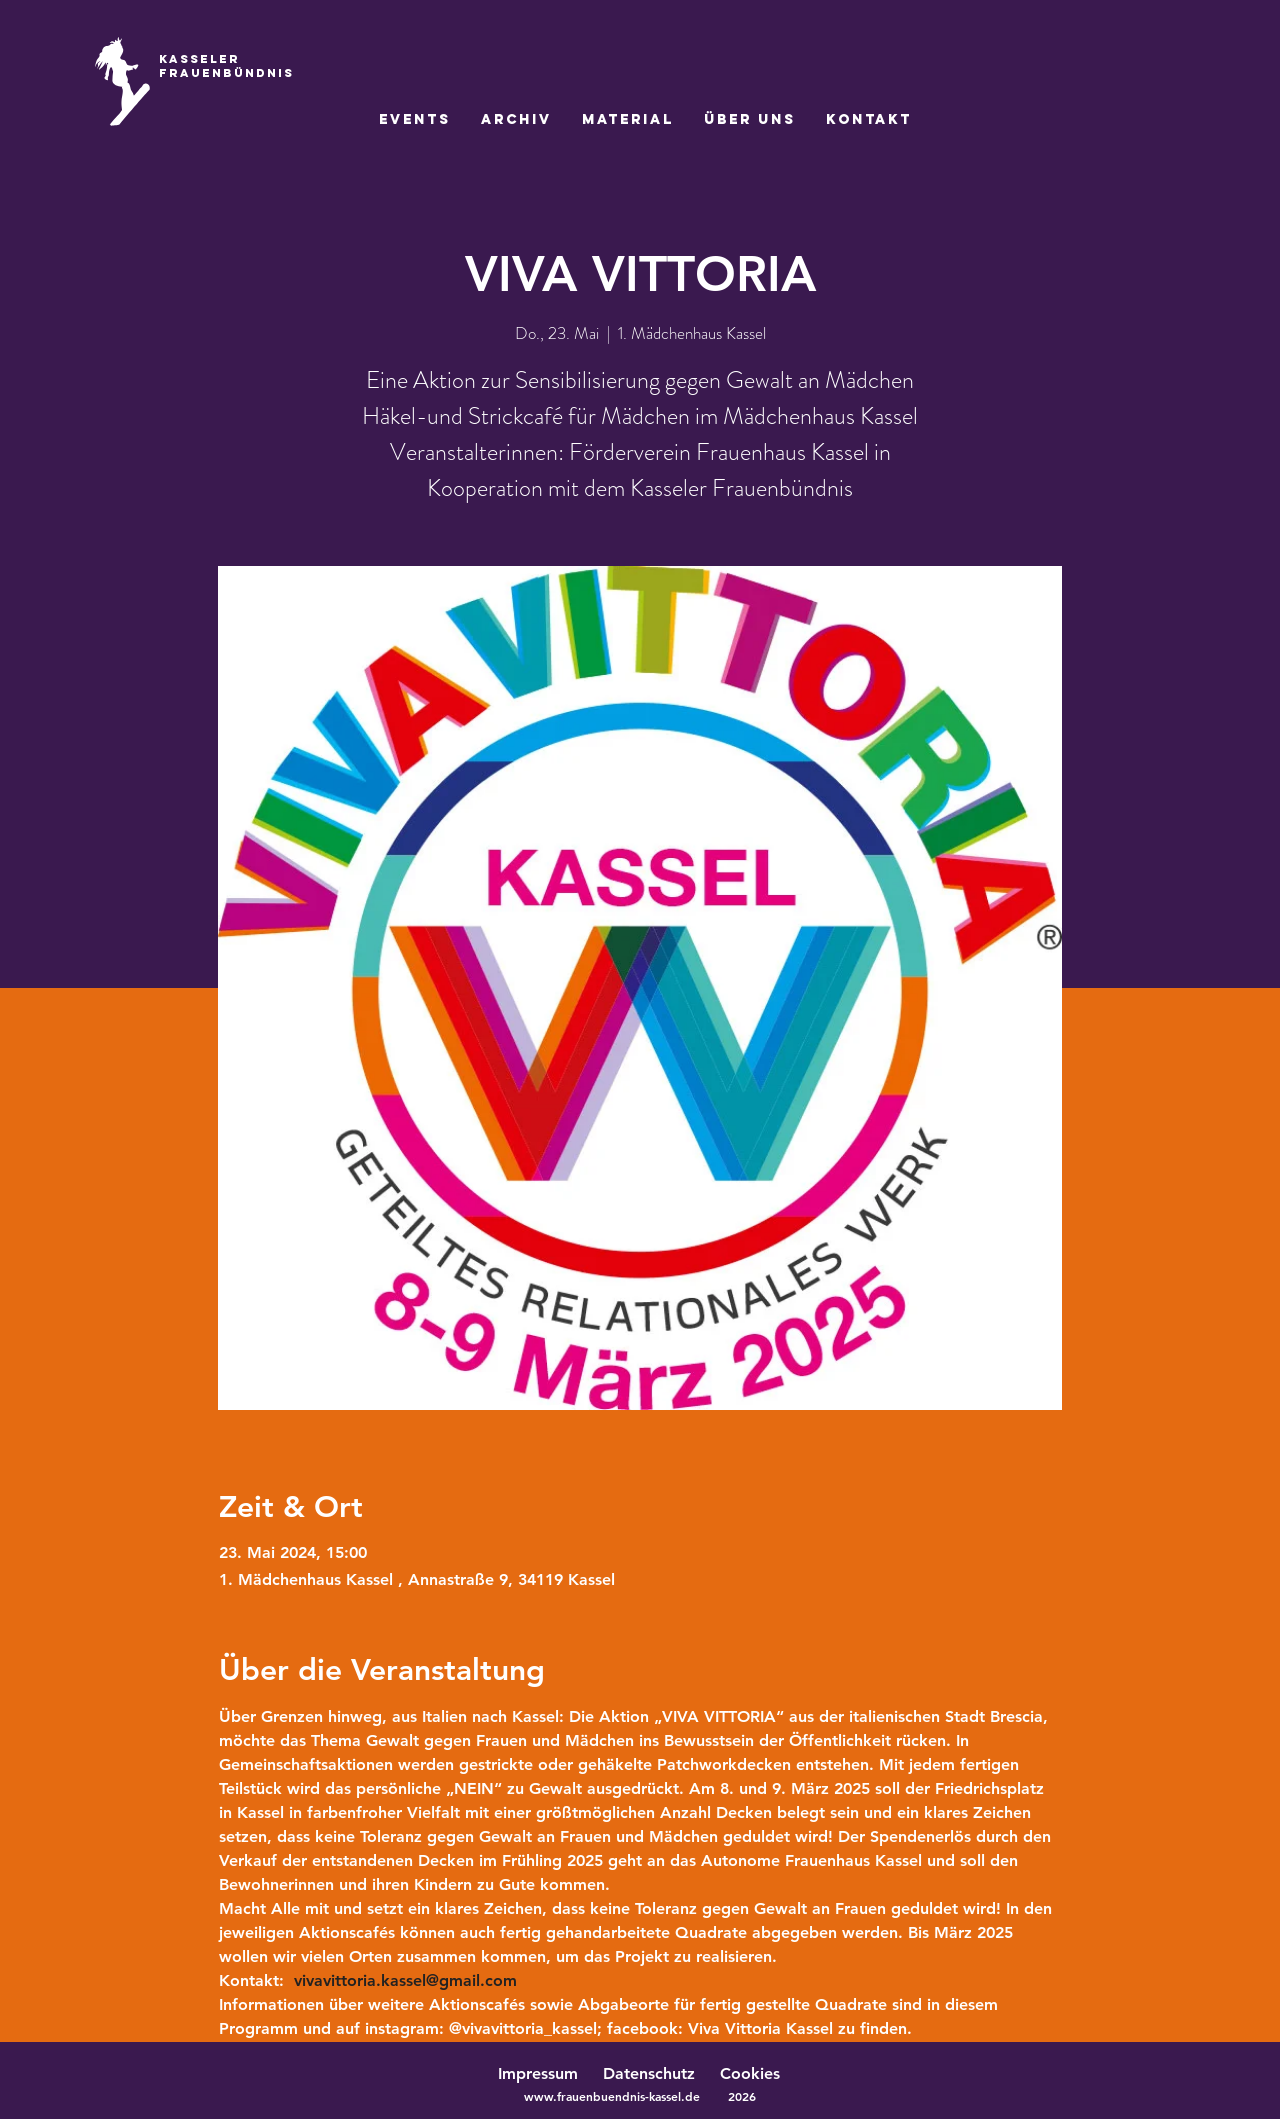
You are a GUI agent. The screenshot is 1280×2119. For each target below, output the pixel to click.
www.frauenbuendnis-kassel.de (612, 2096)
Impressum (538, 2073)
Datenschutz (659, 2073)
